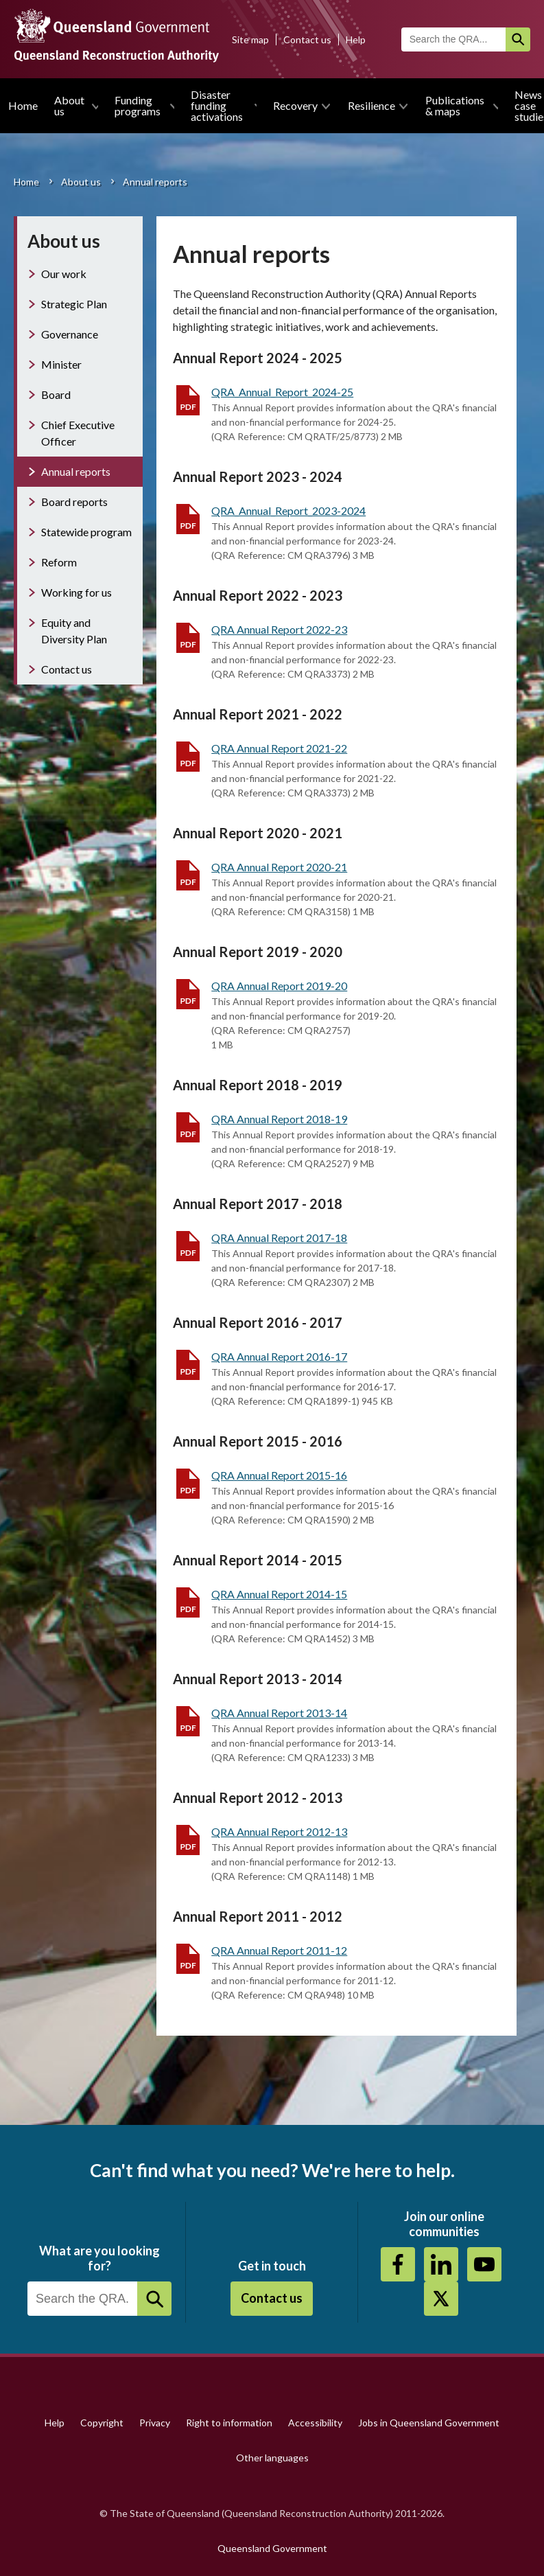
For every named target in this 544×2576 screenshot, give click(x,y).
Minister (61, 364)
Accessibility (315, 2422)
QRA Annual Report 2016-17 (279, 1356)
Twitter (441, 2298)
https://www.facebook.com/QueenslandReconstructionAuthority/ (398, 2264)
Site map (250, 39)
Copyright (101, 2422)
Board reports (74, 501)
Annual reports (75, 471)
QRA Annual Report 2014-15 (279, 1593)
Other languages (272, 2457)
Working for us (76, 592)
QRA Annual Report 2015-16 (279, 1475)
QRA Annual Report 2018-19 (279, 1118)
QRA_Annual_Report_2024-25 (282, 391)
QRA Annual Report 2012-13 (279, 1831)
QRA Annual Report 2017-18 (279, 1237)
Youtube (484, 2264)
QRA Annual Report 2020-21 (279, 866)
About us (69, 105)
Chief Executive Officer (78, 433)
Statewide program (86, 531)
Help (356, 39)
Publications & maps (454, 105)
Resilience (371, 105)
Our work (63, 273)
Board (56, 394)
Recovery (295, 105)
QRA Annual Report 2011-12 (279, 1950)
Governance (69, 334)
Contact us (307, 39)
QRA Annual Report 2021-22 (279, 748)
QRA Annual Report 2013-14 (279, 1712)
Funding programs (138, 105)
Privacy (154, 2422)
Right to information (229, 2422)
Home (23, 105)
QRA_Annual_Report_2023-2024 (288, 510)
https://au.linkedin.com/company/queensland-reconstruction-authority (441, 2264)
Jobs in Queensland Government (428, 2422)
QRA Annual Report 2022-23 (279, 629)
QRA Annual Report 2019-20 (279, 985)
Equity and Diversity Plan (74, 630)
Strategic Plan (74, 303)
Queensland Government (272, 2548)
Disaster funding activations (217, 105)
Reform (59, 561)
